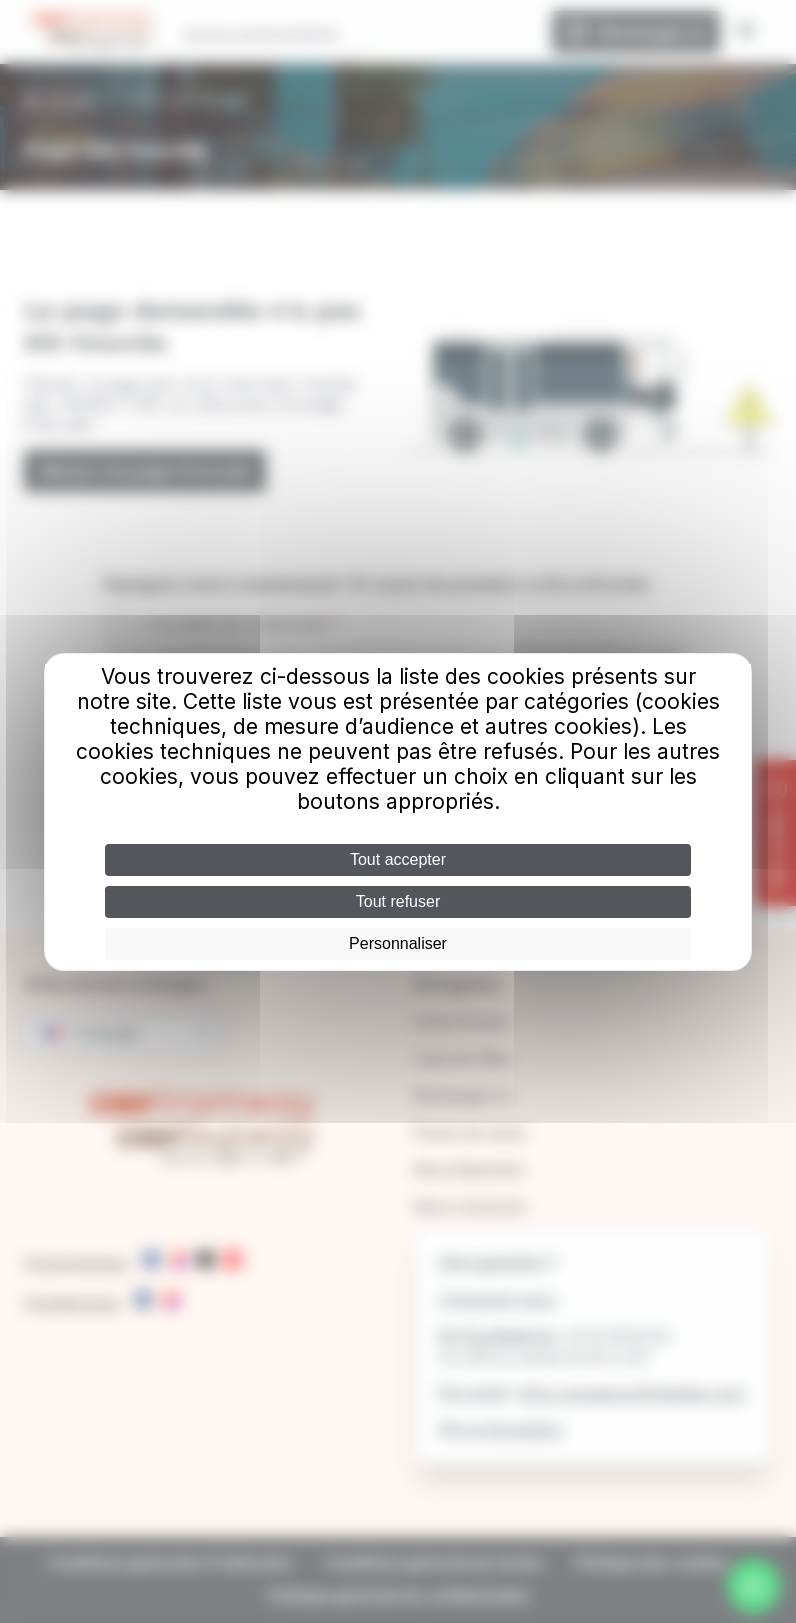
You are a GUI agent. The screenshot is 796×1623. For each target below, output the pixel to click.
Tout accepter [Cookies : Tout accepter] (398, 859)
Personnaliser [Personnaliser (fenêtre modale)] (398, 943)
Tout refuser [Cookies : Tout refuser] (398, 901)
